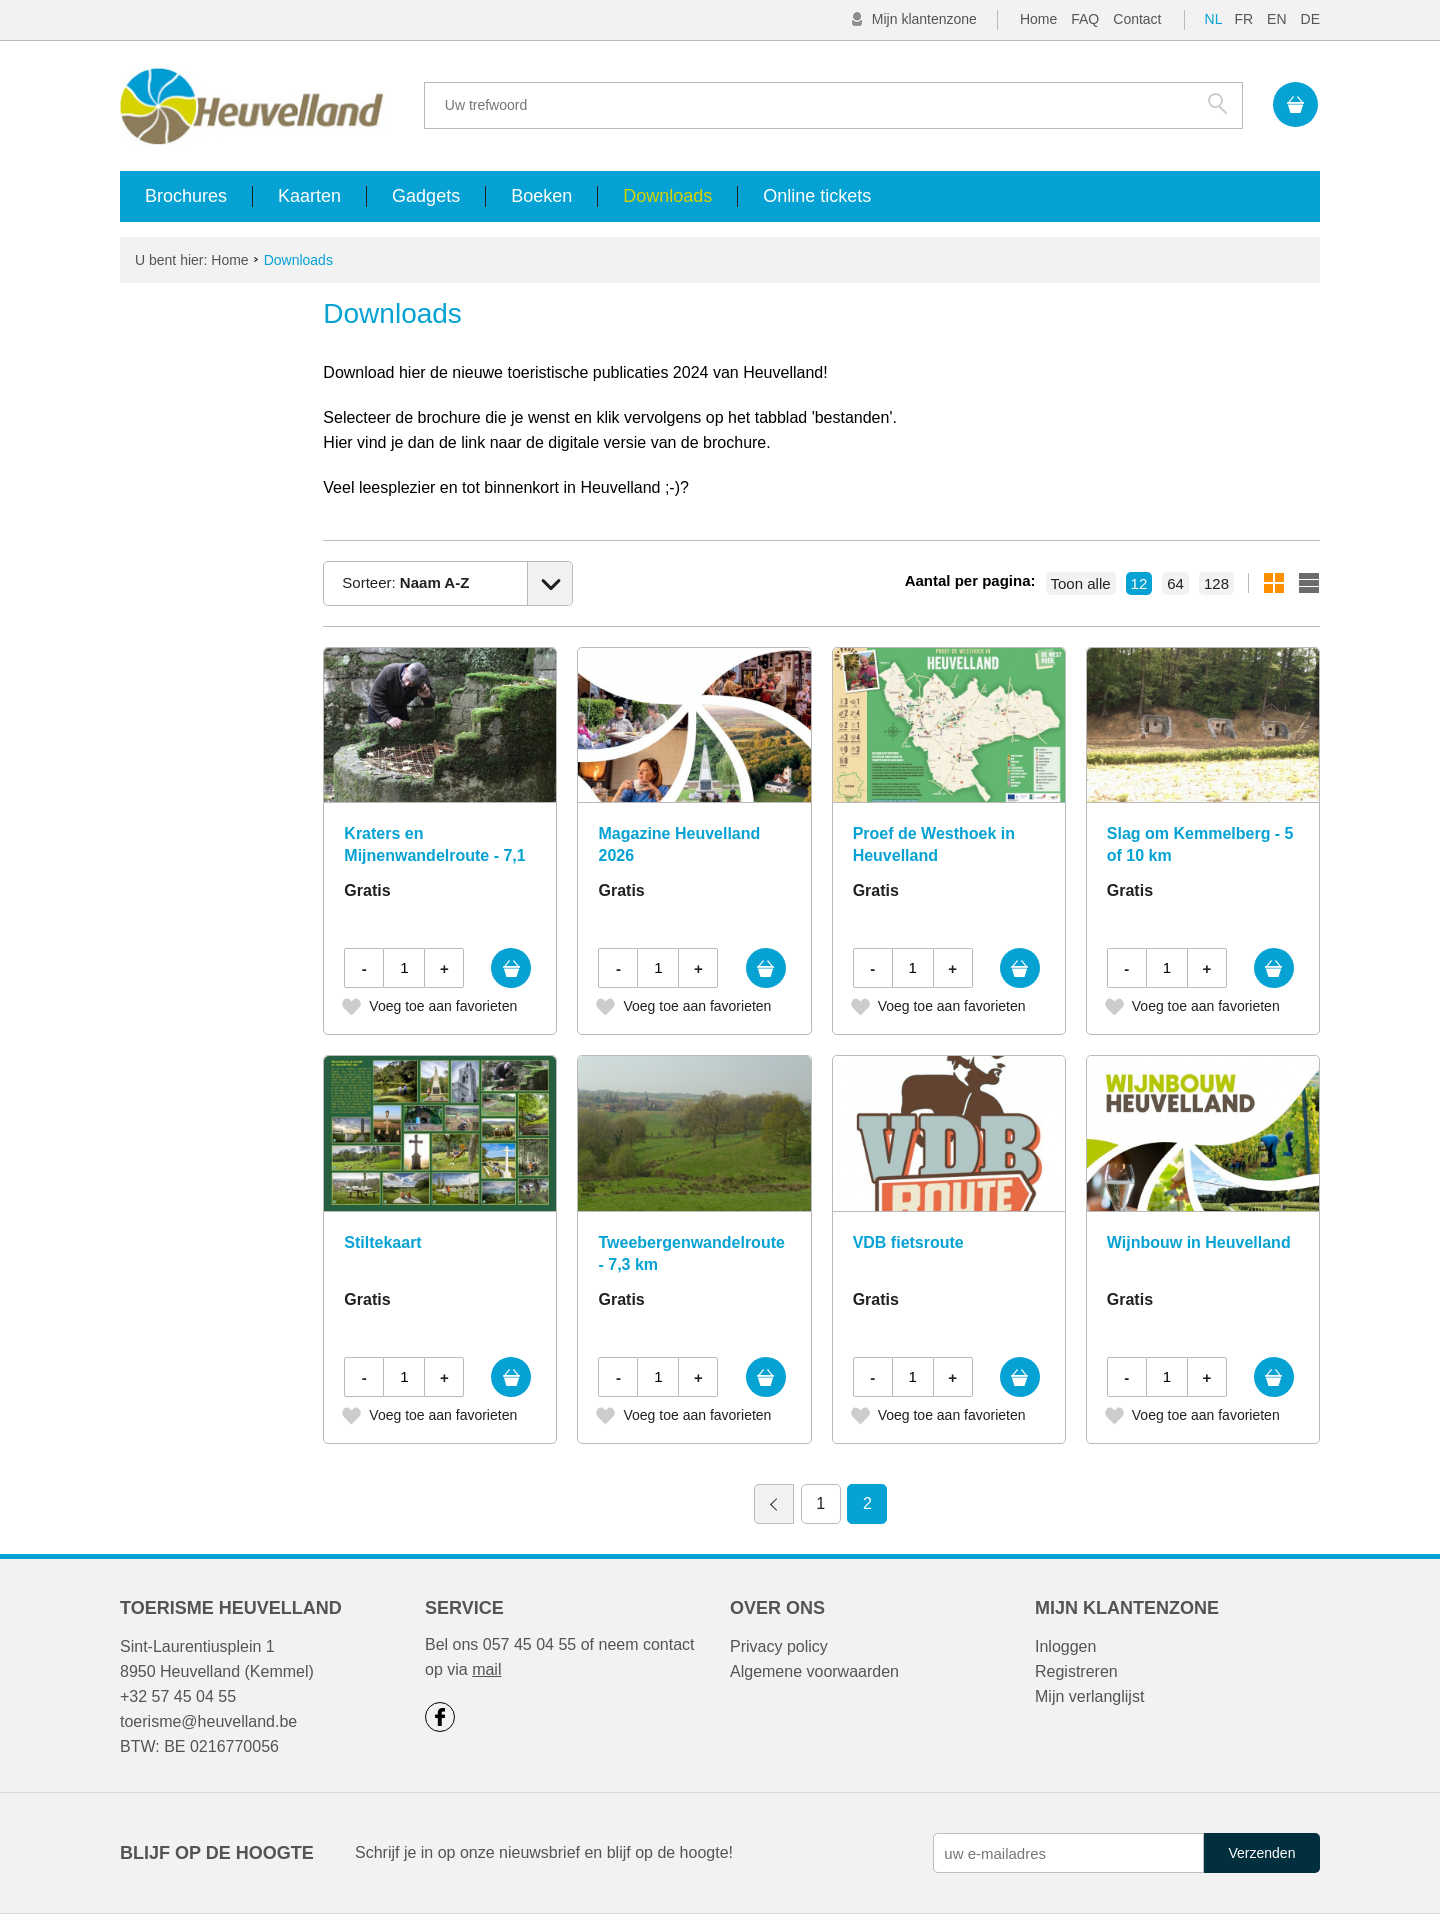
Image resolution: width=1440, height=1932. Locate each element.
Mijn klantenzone (924, 19)
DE (1310, 19)
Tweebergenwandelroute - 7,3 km (691, 1253)
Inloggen (1065, 1646)
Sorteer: (405, 582)
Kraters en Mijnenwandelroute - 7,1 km (434, 855)
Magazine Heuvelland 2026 (679, 844)
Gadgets (426, 196)
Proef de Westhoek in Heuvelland (934, 844)
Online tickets (817, 196)
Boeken (541, 196)
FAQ (1085, 19)
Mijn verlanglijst (1089, 1696)
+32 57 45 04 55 (178, 1696)
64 (1175, 583)
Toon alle (1081, 583)
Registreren (1076, 1671)
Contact (1137, 19)
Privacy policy (779, 1646)
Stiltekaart (382, 1242)
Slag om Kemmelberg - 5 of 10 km (1200, 844)
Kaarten (309, 196)
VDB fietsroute (908, 1242)
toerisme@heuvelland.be (208, 1721)
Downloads (667, 196)
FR (1243, 19)
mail (486, 1669)
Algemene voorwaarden (814, 1671)
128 (1216, 583)
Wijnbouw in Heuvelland (1199, 1242)
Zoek (1217, 103)
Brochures (186, 196)
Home (1038, 19)
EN (1276, 19)
